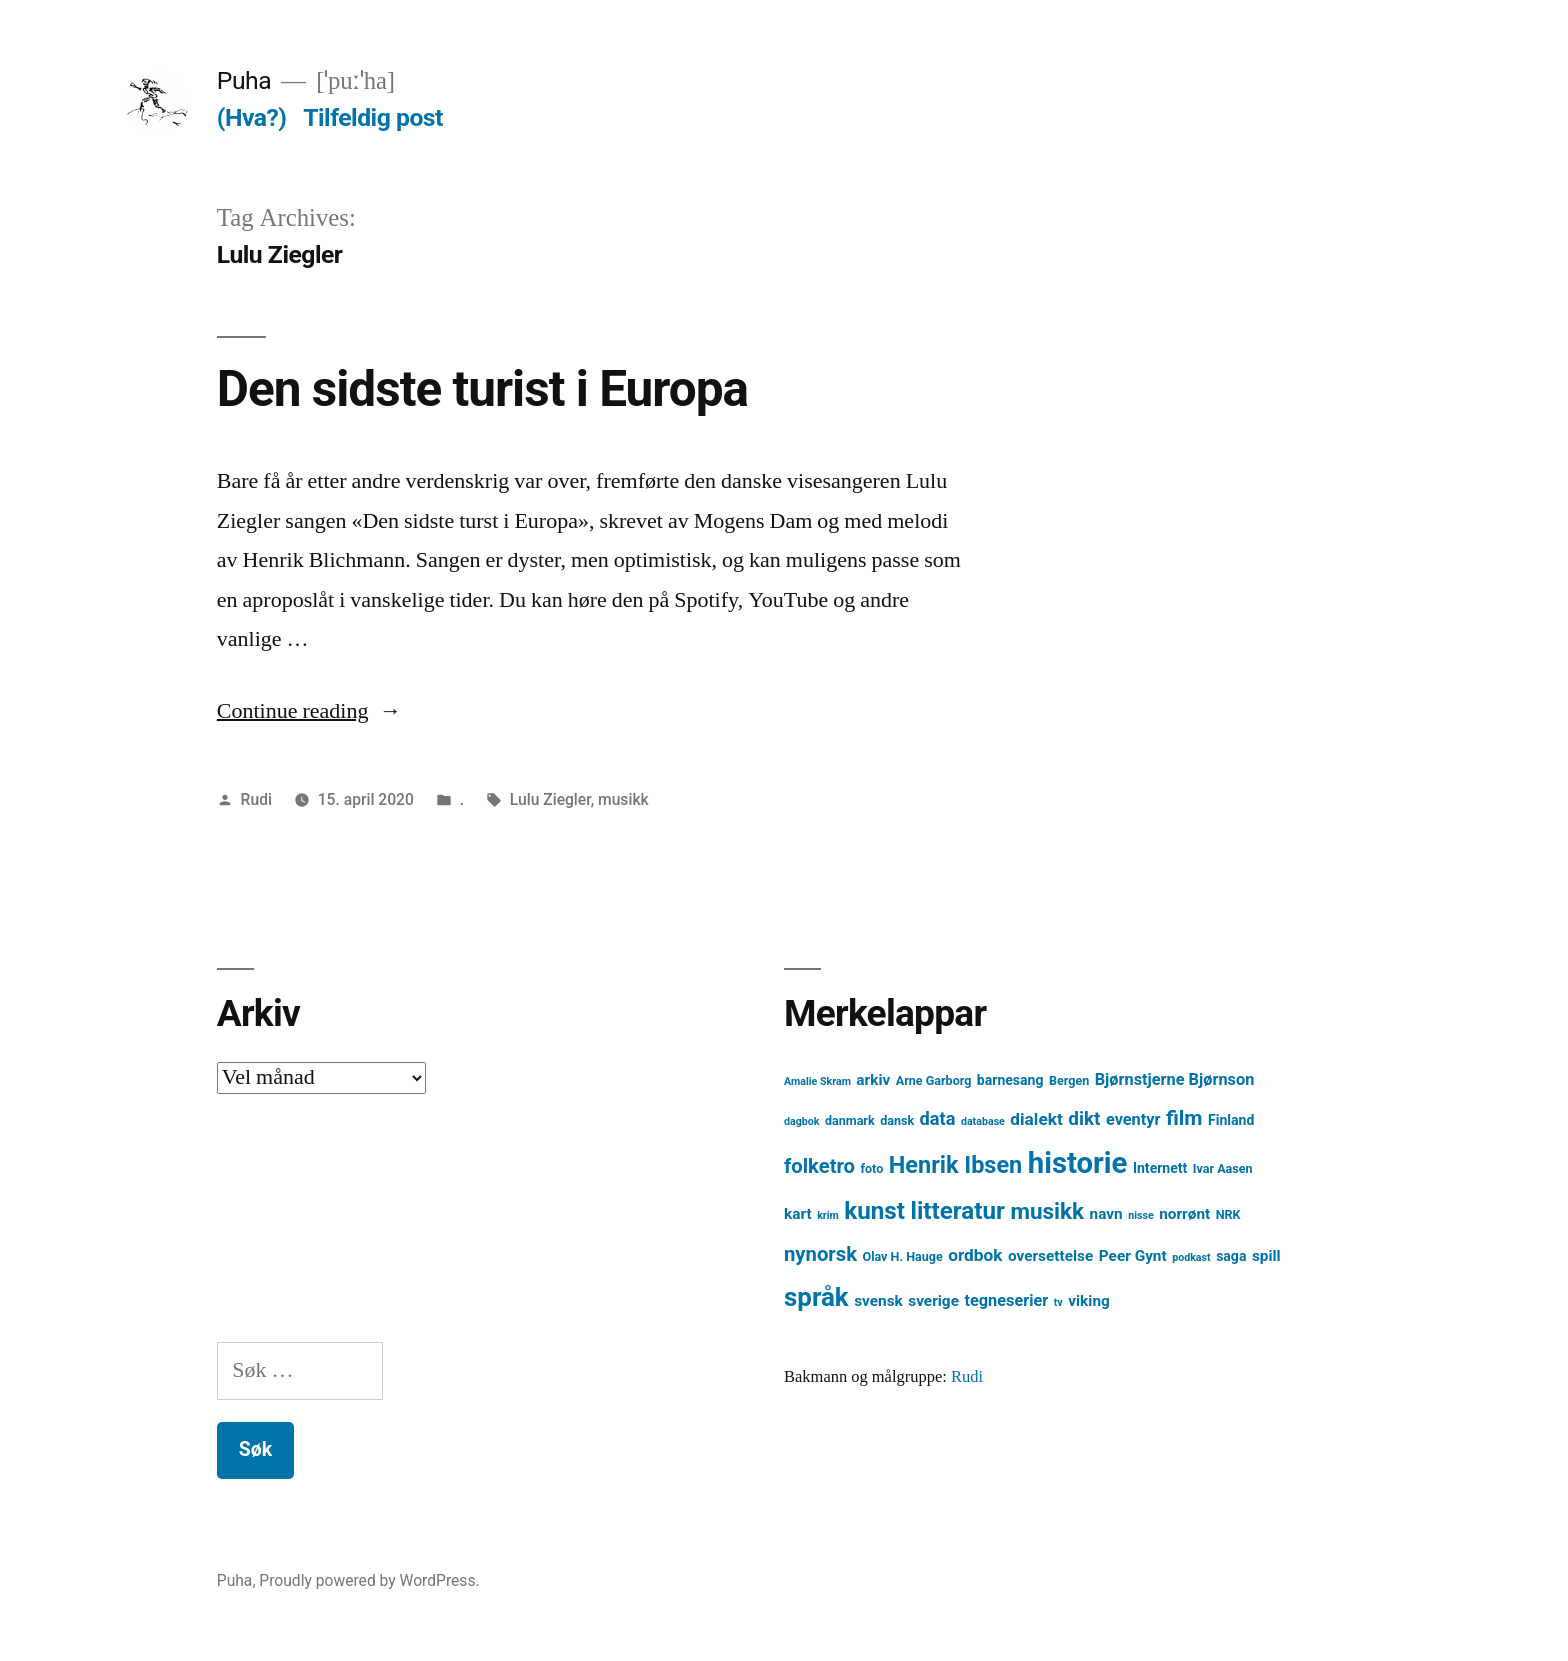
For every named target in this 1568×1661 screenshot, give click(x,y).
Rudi (256, 799)
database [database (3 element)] (983, 1121)
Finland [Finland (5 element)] (1231, 1120)
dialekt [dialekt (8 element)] (1036, 1119)
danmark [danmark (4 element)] (850, 1120)
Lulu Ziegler (550, 799)
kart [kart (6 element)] (798, 1214)
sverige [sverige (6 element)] (933, 1301)
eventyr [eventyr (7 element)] (1133, 1119)
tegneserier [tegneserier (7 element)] (1006, 1300)
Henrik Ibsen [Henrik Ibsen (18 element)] (956, 1165)
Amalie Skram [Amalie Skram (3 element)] (817, 1081)
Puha (244, 80)
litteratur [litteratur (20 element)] (957, 1211)
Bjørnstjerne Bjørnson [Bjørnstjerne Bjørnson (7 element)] (1175, 1079)
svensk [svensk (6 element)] (878, 1301)
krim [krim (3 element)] (828, 1215)
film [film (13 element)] (1184, 1117)
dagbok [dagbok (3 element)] (802, 1121)
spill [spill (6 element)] (1266, 1256)
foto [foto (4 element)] (872, 1168)
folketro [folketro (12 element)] (819, 1166)
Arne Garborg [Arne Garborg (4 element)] (934, 1080)
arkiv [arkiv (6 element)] (873, 1080)
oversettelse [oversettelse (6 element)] (1050, 1256)
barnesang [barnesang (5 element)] (1010, 1080)
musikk (623, 799)
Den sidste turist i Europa (482, 389)
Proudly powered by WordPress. (369, 1580)
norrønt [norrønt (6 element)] (1184, 1214)
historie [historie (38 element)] (1078, 1163)
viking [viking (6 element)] (1089, 1301)
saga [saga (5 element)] (1231, 1256)
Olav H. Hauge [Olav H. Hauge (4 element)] (903, 1256)
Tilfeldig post (373, 117)
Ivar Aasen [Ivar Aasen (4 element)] (1223, 1168)
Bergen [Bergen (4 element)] (1069, 1080)
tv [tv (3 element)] (1058, 1302)
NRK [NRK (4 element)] (1228, 1214)
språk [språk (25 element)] (816, 1297)
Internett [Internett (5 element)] (1160, 1168)
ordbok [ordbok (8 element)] (975, 1255)
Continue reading (309, 711)
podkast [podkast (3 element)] (1191, 1257)
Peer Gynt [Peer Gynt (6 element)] (1133, 1256)
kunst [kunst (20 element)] (874, 1211)
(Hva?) (252, 117)
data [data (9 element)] (938, 1118)
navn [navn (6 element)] (1106, 1214)
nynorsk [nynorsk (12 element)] (820, 1254)
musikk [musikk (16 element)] (1047, 1211)
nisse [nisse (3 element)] (1141, 1215)
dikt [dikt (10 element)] (1084, 1118)
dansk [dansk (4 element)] (897, 1120)
